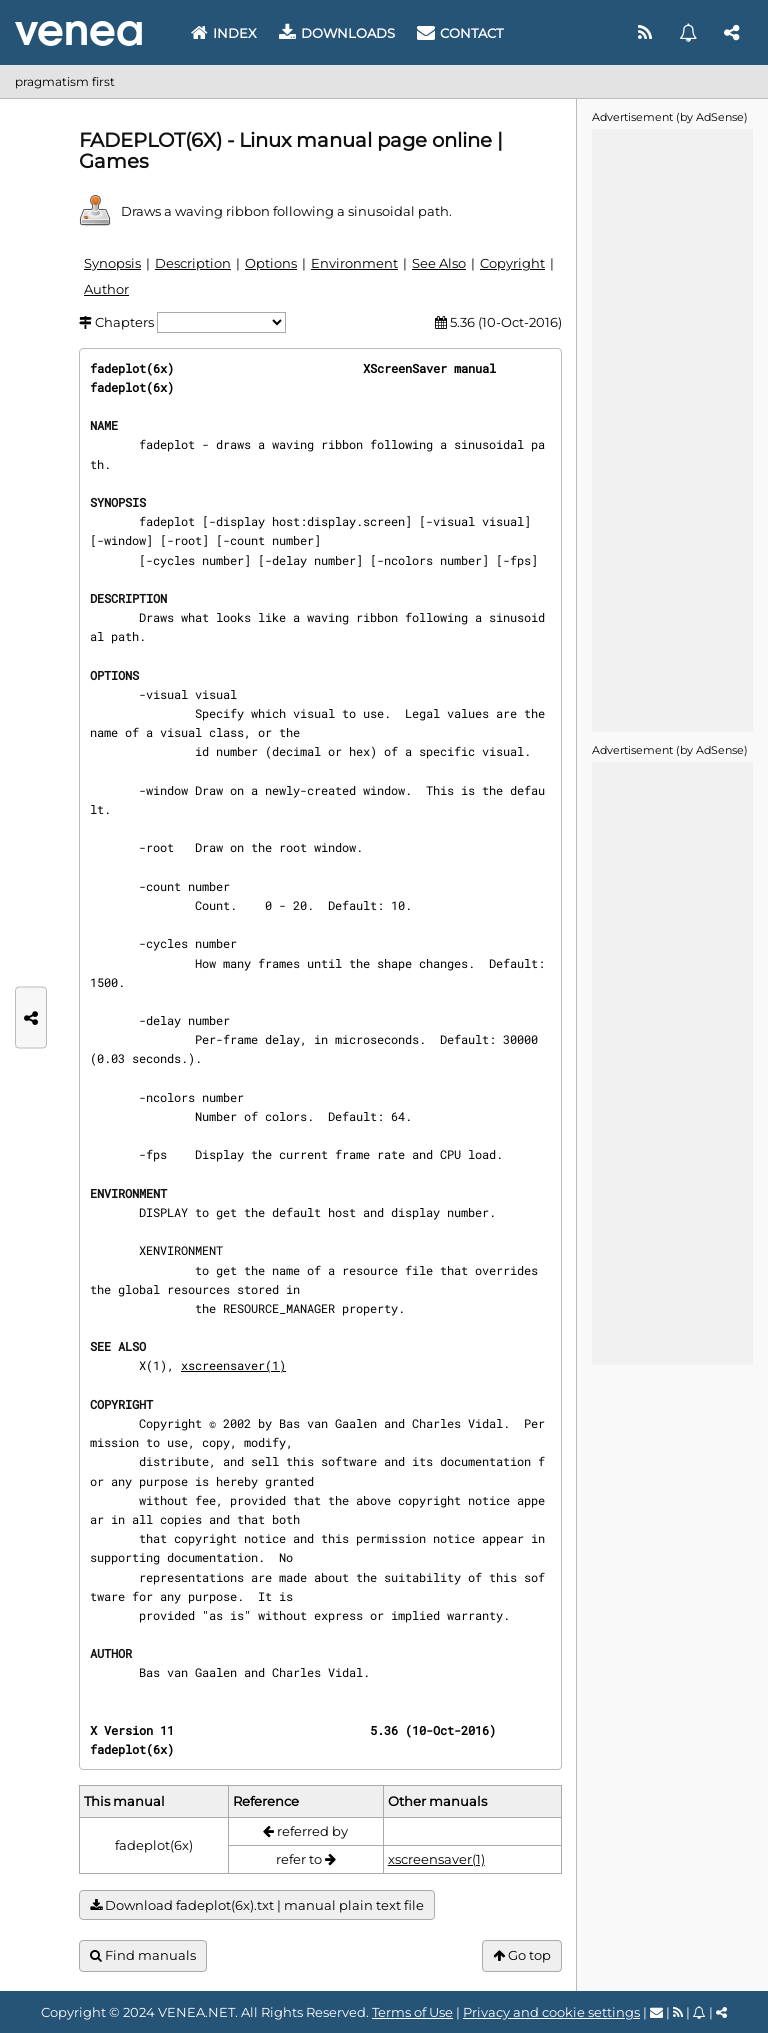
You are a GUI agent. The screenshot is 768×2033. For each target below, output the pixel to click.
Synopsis (112, 263)
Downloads (337, 33)
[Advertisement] (672, 429)
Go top (522, 1955)
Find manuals (143, 1955)
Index (224, 33)
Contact (460, 33)
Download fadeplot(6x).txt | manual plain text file (257, 1905)
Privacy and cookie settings (551, 2012)
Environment (354, 263)
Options (271, 263)
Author (106, 289)
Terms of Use (412, 2012)
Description (193, 263)
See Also (439, 263)
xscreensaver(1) (233, 1365)
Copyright (512, 263)
